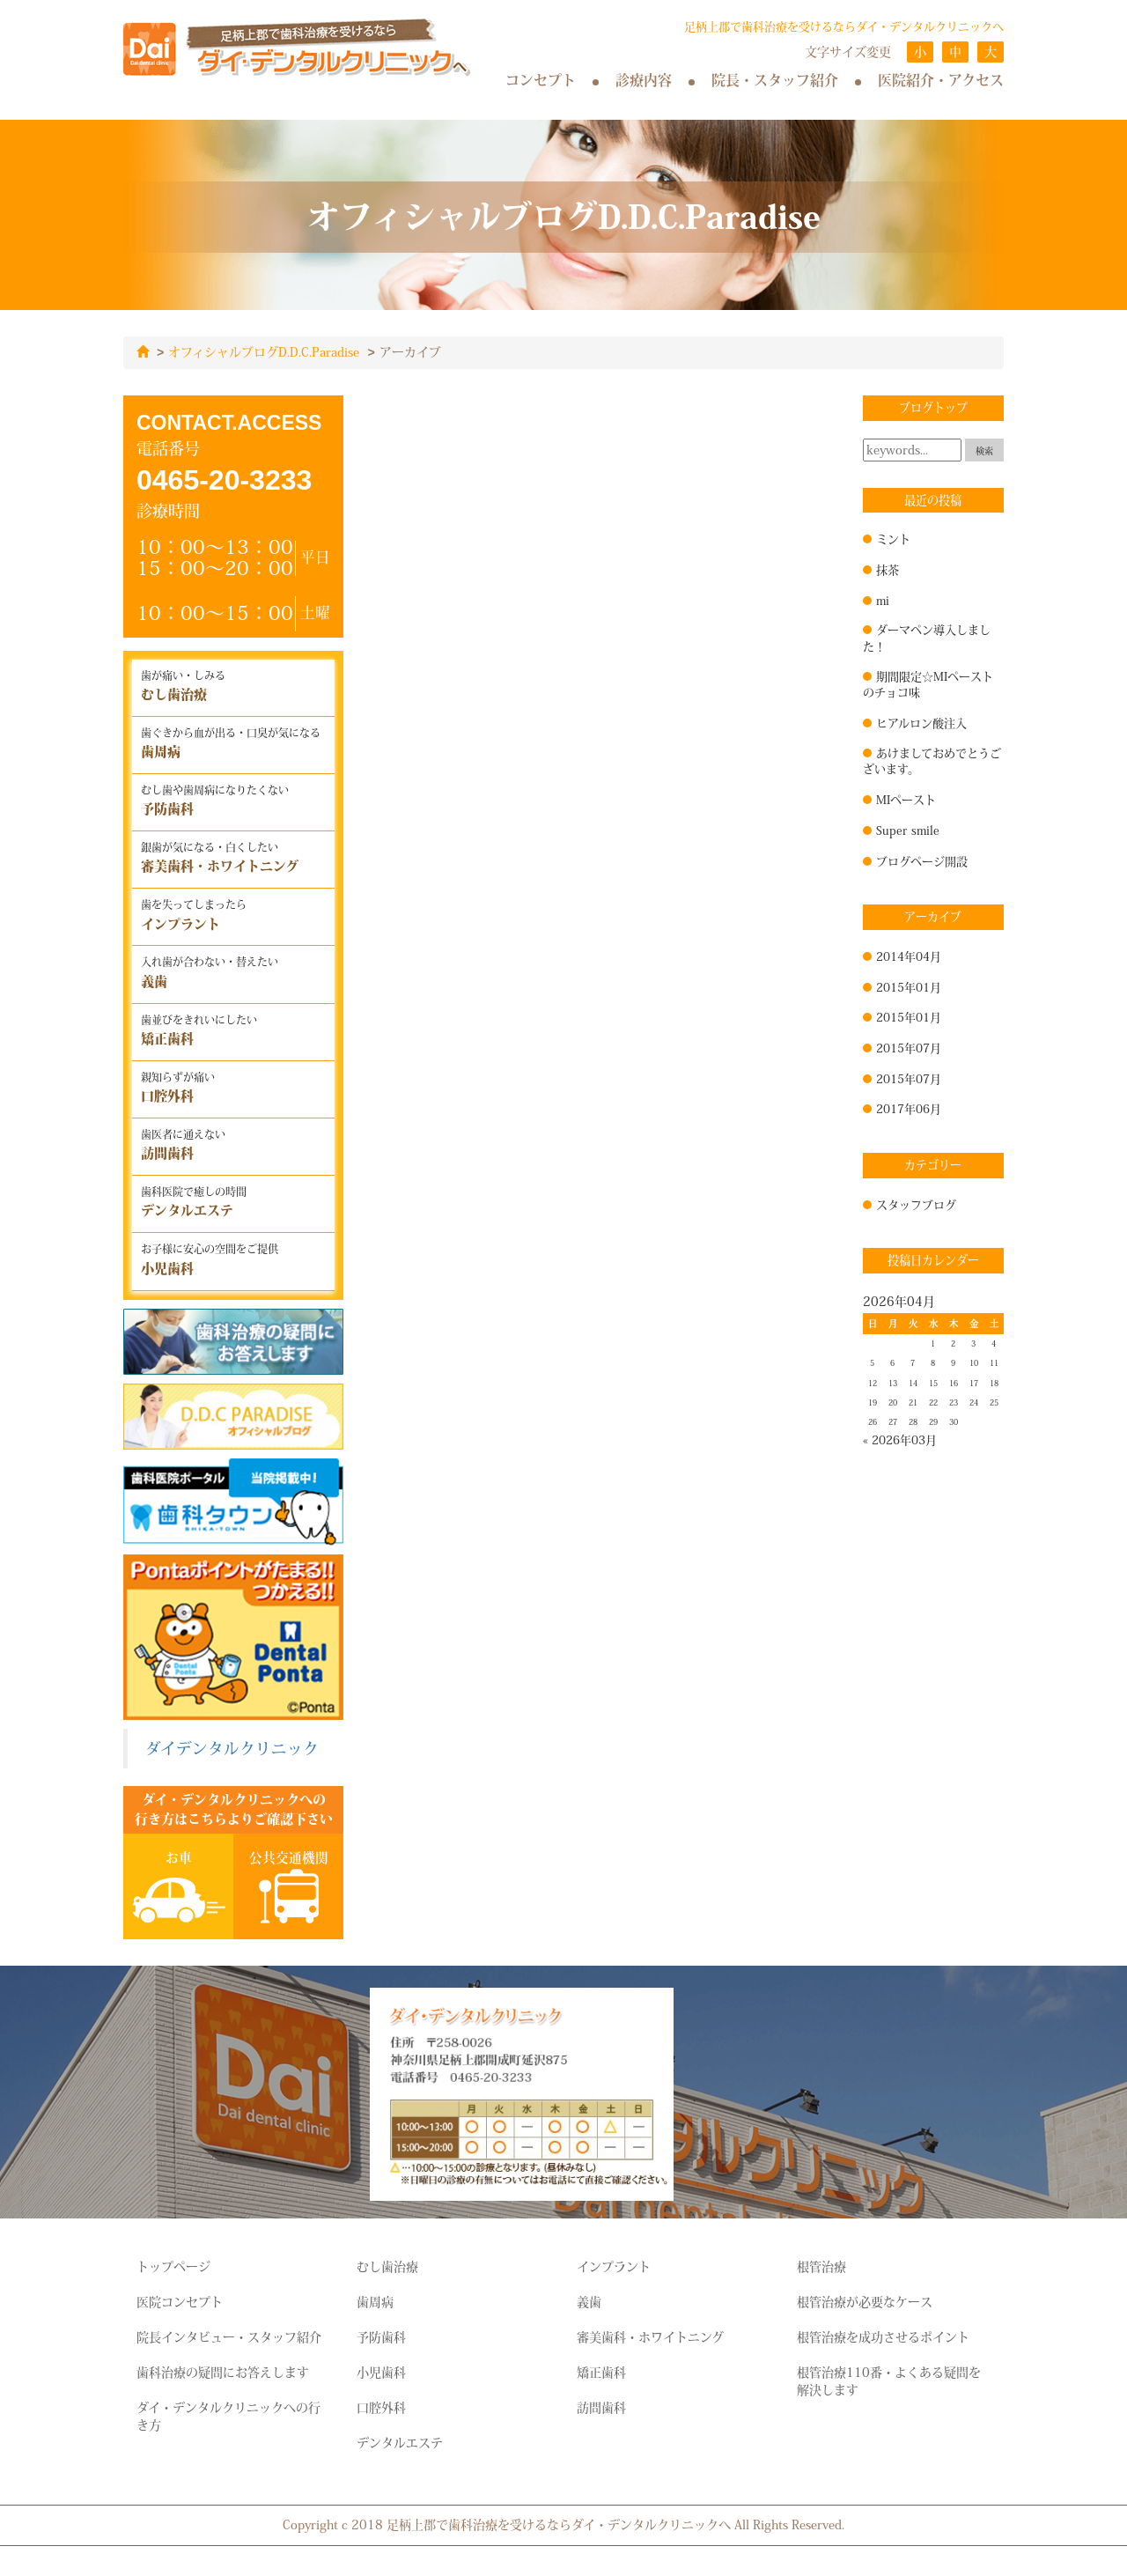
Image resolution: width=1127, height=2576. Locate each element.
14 (913, 1382)
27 (892, 1421)
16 (953, 1382)
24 (973, 1402)
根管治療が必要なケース (864, 2301)
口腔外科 (381, 2407)
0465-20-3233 (224, 479)
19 (872, 1402)
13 (892, 1382)
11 (994, 1362)
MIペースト (906, 799)
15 (933, 1382)
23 (953, 1402)
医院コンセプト (179, 2301)
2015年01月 (908, 986)
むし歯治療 (387, 2266)
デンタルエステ (400, 2442)
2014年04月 (908, 955)
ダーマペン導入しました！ (927, 637)
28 (913, 1421)
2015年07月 (908, 1047)
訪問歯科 (601, 2407)
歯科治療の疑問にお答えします (222, 2372)
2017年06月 (908, 1108)
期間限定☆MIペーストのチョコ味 (928, 683)
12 (872, 1382)
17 (973, 1382)
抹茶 (887, 569)
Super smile (907, 829)
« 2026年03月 (900, 1439)
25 (994, 1402)
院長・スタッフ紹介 (774, 80)
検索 (984, 450)
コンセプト (540, 80)
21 (913, 1402)
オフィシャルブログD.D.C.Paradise (263, 352)
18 (994, 1382)
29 (933, 1421)
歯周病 (375, 2301)
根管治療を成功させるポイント (883, 2336)
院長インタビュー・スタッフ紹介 (228, 2336)
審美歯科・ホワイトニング (650, 2336)
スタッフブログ (916, 1204)
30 (953, 1421)
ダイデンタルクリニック (232, 1747)
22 (933, 1402)
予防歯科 (381, 2336)
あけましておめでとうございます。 (932, 760)
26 (872, 1421)
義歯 (589, 2301)
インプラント (614, 2266)
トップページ (173, 2266)
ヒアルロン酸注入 (921, 722)
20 (892, 1402)
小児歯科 (381, 2372)
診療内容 (643, 80)
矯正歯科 (601, 2372)
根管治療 (821, 2266)
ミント (893, 538)
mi (882, 600)
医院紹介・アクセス (941, 80)
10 (973, 1362)
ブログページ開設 (922, 860)
